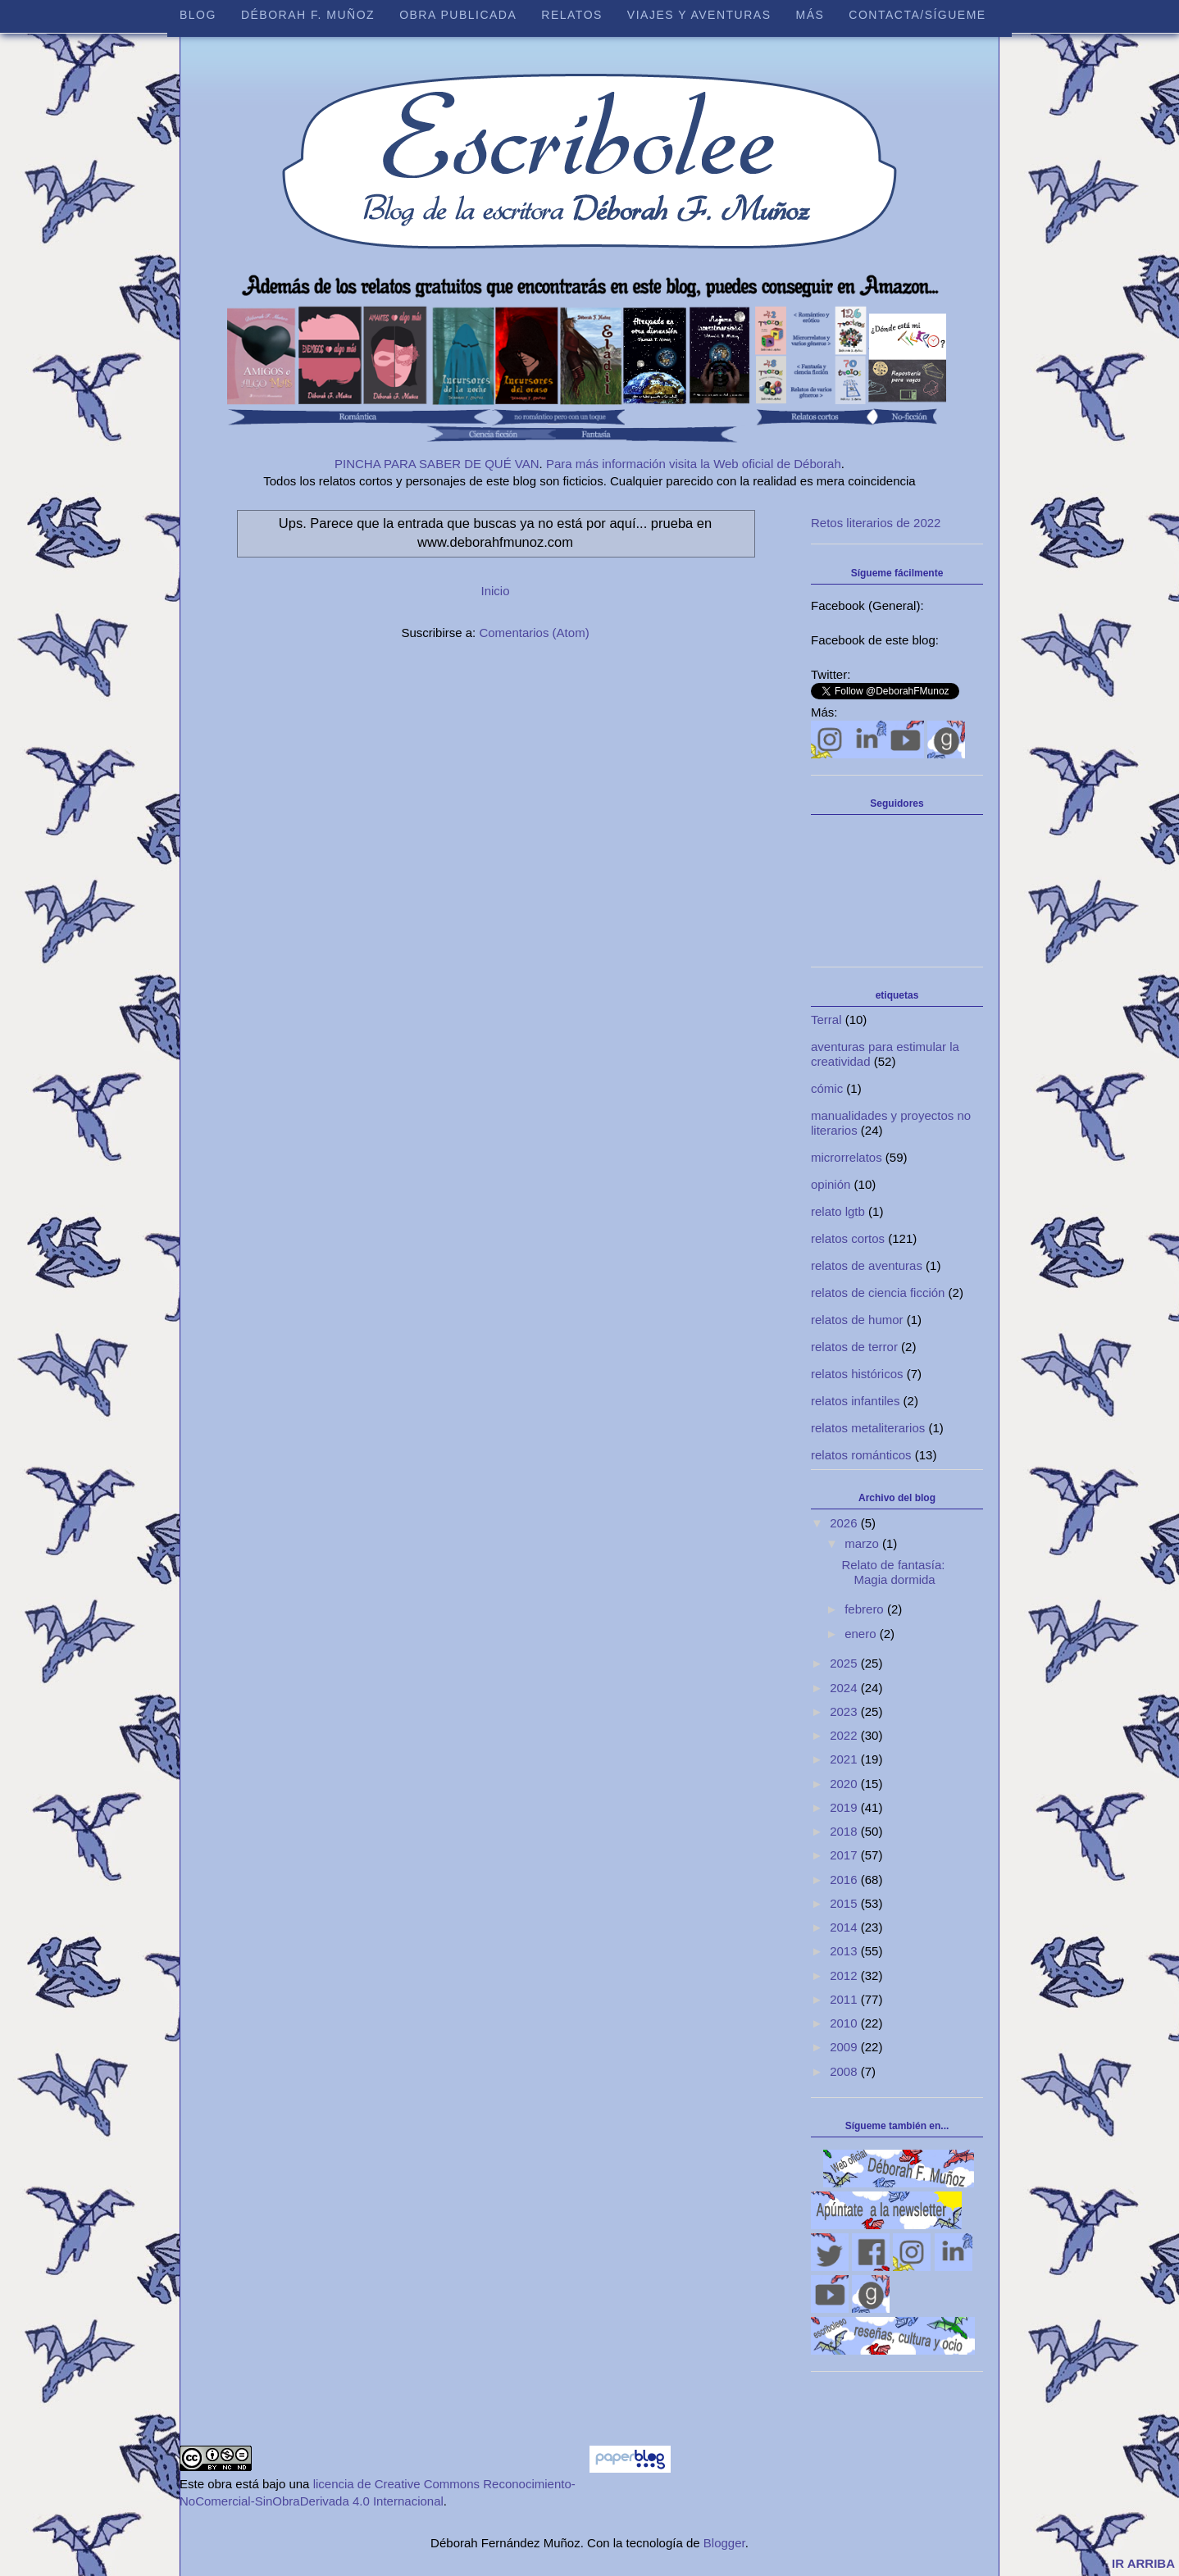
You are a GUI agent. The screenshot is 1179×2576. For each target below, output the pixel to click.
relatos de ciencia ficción (878, 1292)
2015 (845, 1903)
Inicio (494, 591)
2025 (845, 1663)
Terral (826, 1019)
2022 (845, 1735)
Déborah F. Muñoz (308, 14)
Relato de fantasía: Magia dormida (893, 1572)
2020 (845, 1784)
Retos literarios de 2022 (875, 523)
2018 (845, 1831)
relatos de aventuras (866, 1265)
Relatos (572, 14)
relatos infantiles (855, 1401)
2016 (845, 1879)
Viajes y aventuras (699, 14)
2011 (845, 1999)
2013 (845, 1951)
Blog (198, 14)
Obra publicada (458, 14)
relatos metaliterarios (868, 1428)
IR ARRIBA (1143, 2563)
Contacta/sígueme (917, 14)
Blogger (724, 2543)
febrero (865, 1609)
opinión (830, 1184)
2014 (845, 1927)
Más (809, 14)
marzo (863, 1543)
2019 (845, 1807)
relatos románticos (861, 1455)
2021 (845, 1759)
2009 (845, 2047)
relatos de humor (857, 1320)
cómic (827, 1088)
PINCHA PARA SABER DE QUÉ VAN (437, 464)
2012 (845, 1975)
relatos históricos (857, 1374)
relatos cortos (848, 1238)
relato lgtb (838, 1211)
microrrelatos (846, 1157)
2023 (845, 1711)
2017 (845, 1855)
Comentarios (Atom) (534, 632)
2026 (845, 1523)
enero (862, 1634)
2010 (845, 2023)
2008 (845, 2071)
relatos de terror (854, 1347)
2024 (845, 1688)
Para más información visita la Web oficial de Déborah (693, 464)
